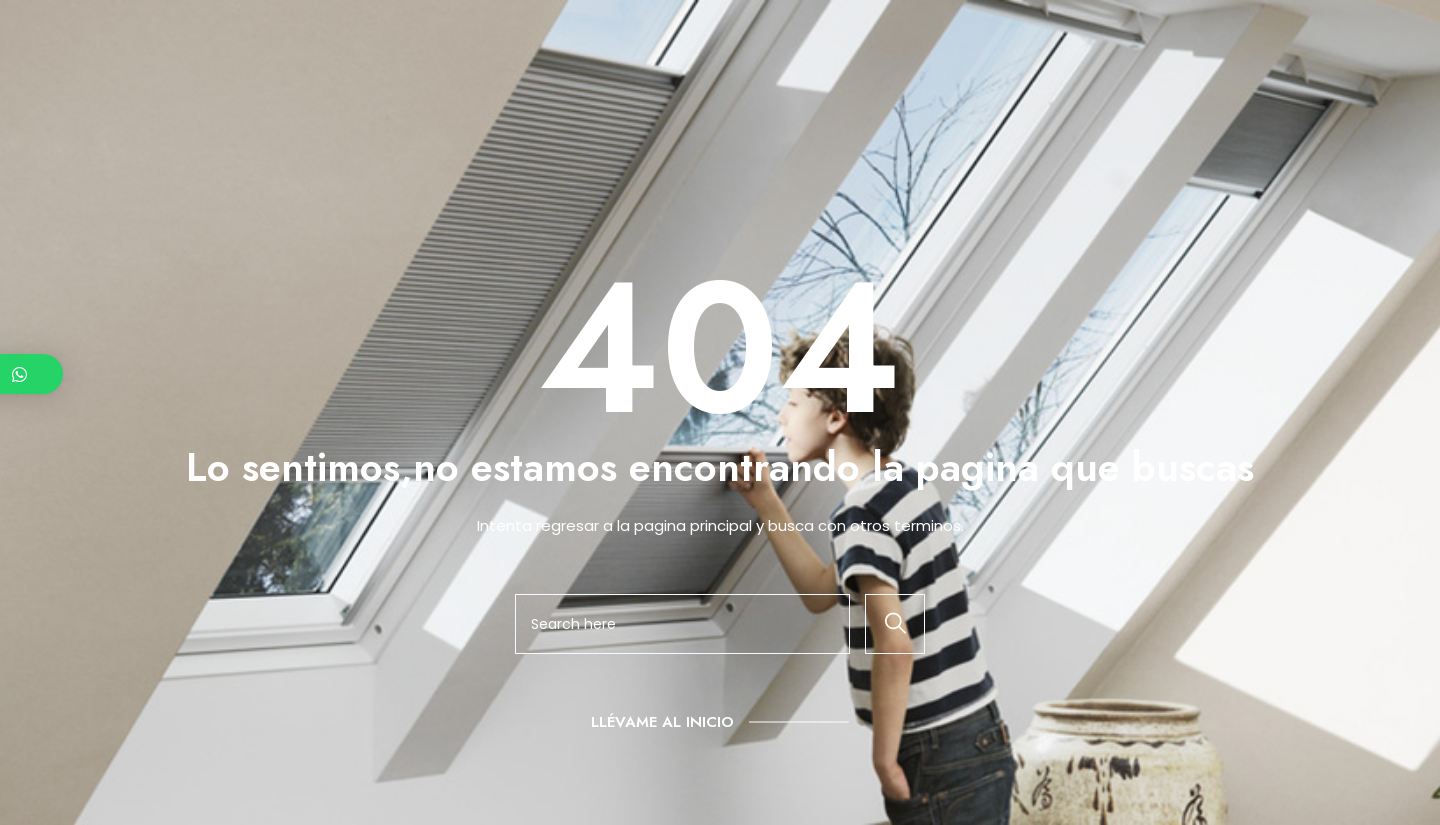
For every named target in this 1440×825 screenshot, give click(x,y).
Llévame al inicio (662, 722)
